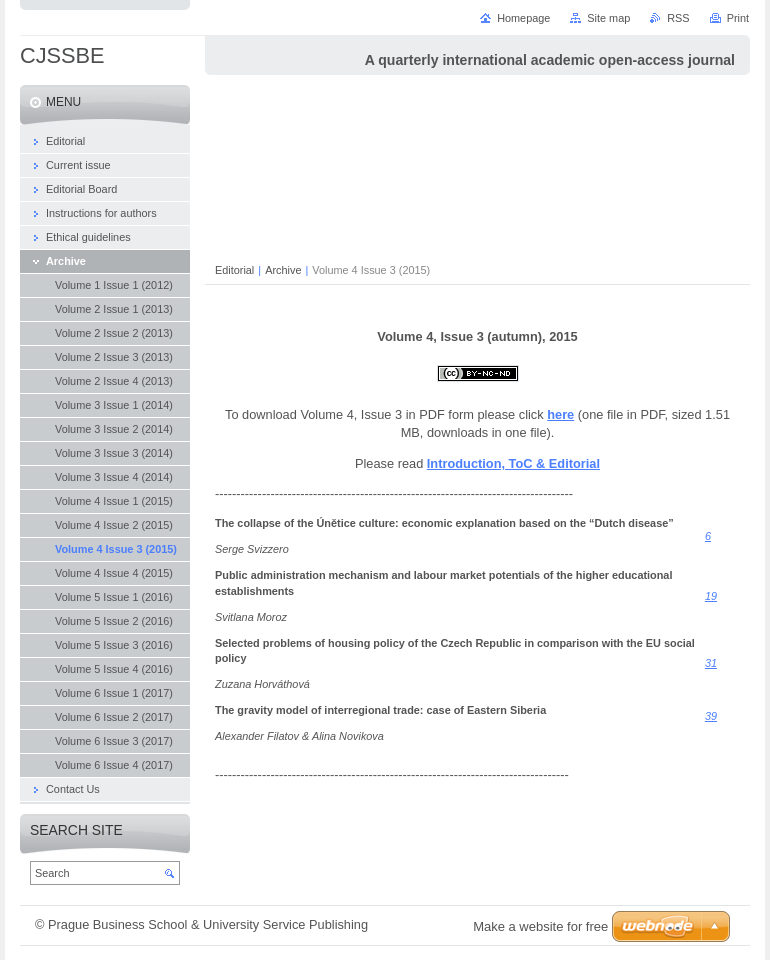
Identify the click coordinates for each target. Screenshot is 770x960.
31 (711, 663)
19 (711, 596)
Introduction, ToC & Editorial (513, 463)
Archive (283, 270)
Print (738, 18)
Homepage (523, 18)
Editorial (234, 270)
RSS (678, 18)
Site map (608, 18)
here (560, 414)
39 (711, 716)
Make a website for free (540, 926)
